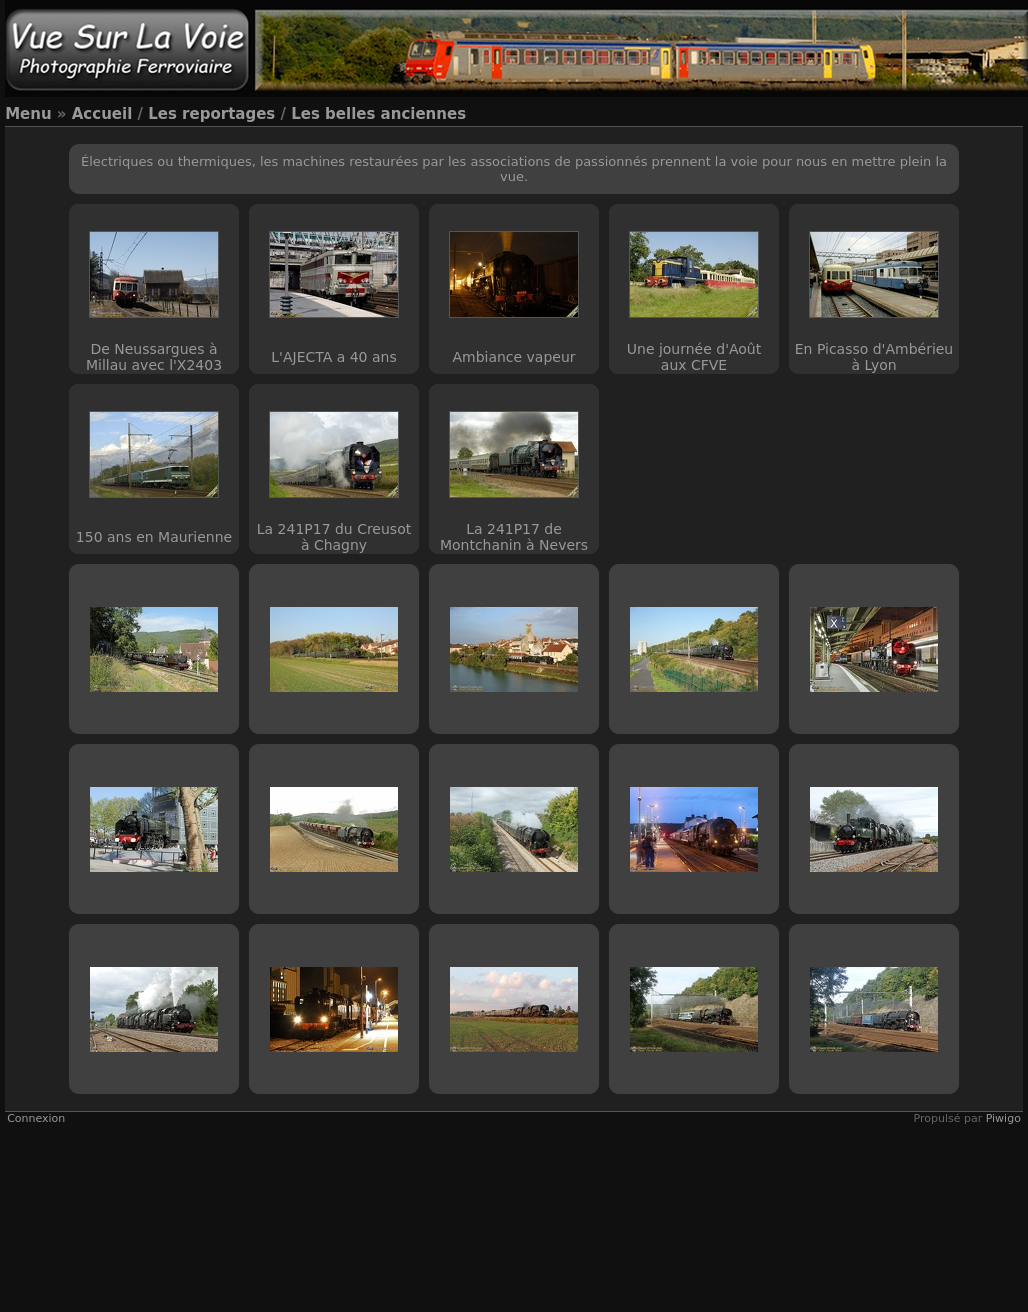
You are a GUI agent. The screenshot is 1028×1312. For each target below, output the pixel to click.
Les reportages (211, 114)
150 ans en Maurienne (154, 537)
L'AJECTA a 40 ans (333, 357)
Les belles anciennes (378, 114)
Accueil (102, 114)
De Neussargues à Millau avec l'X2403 (154, 357)
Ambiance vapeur (513, 357)
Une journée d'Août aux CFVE (694, 357)
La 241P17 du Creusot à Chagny (334, 537)
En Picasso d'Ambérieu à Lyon (874, 357)
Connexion (36, 1118)
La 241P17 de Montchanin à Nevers (514, 537)
